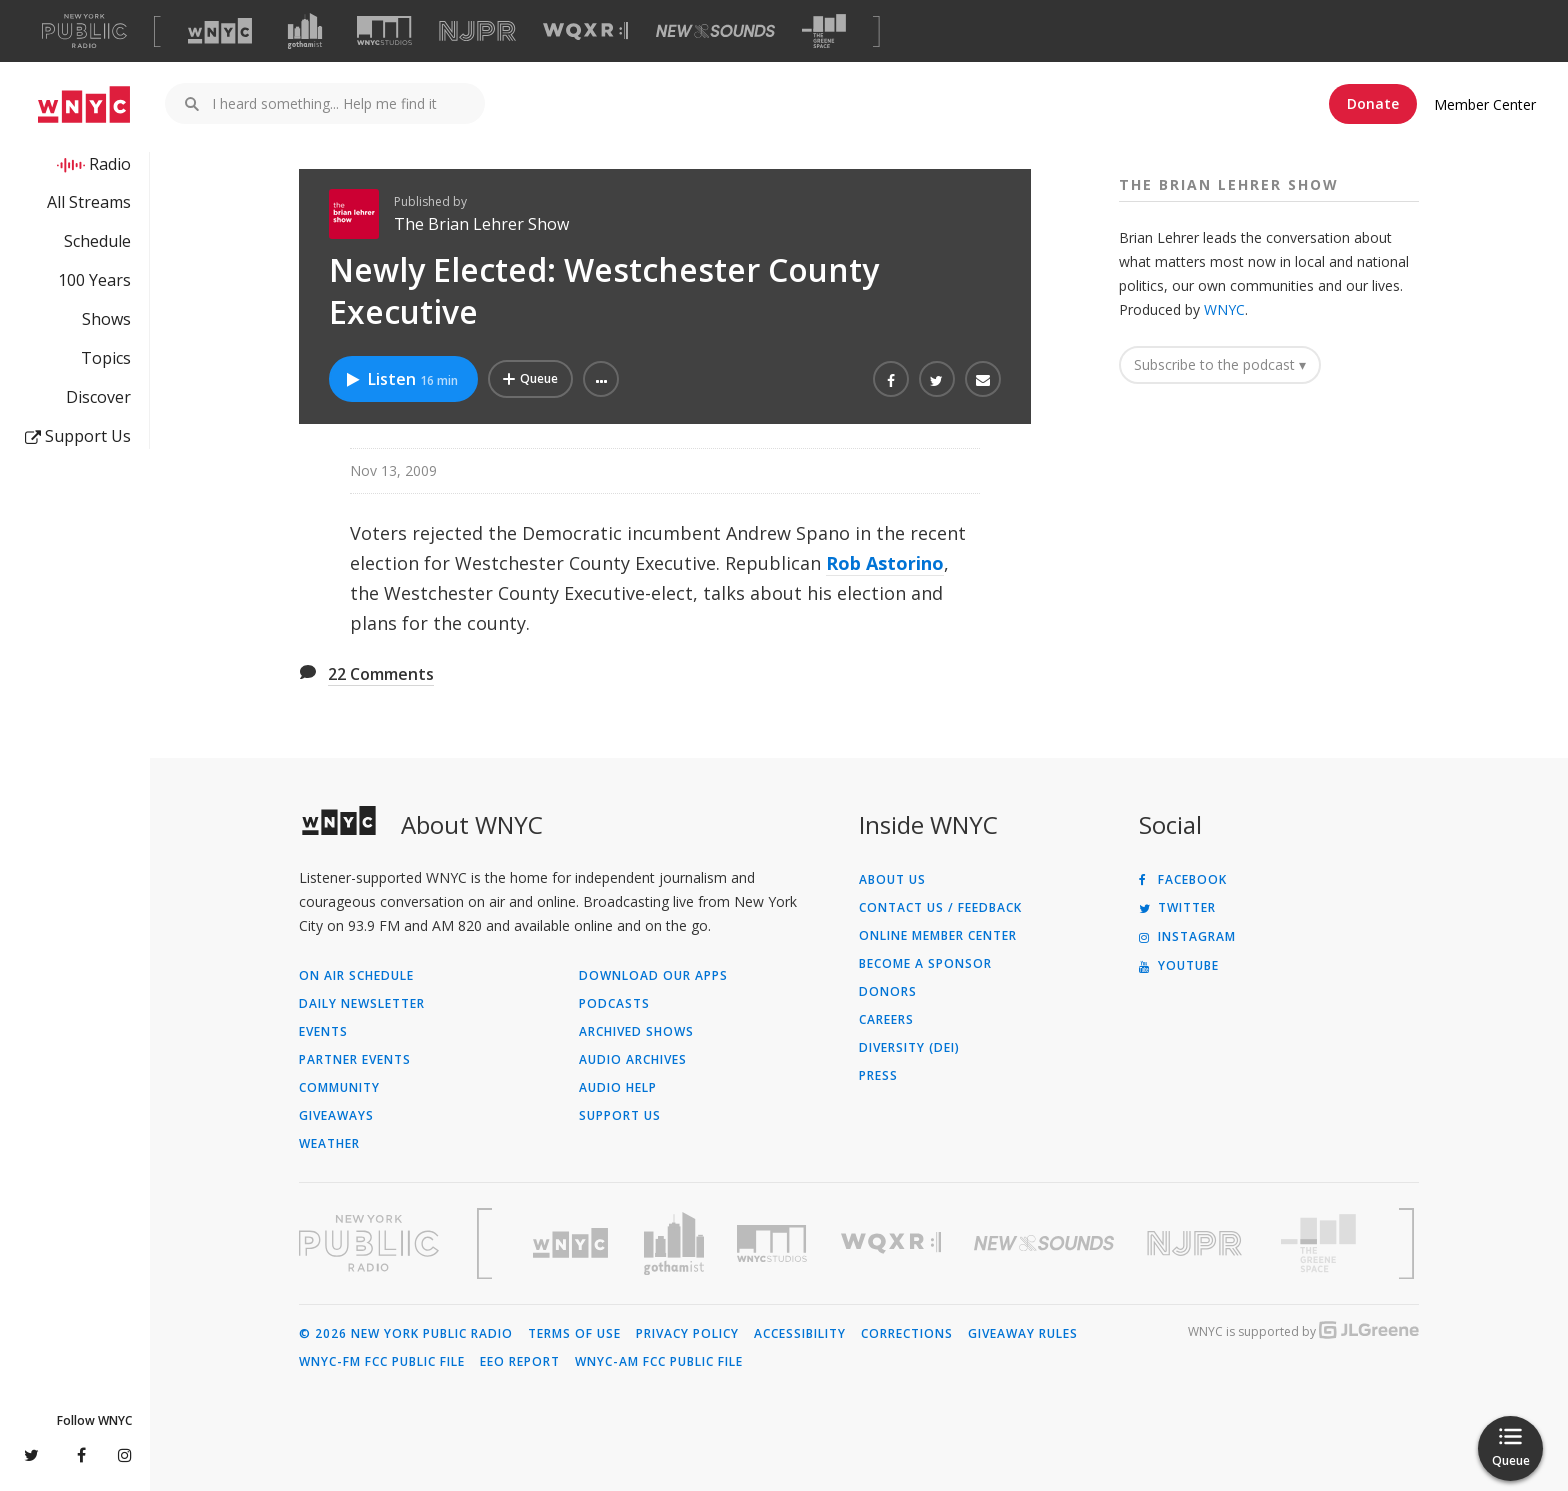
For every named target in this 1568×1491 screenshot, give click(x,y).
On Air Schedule (356, 976)
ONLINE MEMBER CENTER (938, 936)
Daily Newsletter (362, 1004)
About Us (892, 880)
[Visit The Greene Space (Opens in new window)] (824, 31)
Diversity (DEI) (909, 1048)
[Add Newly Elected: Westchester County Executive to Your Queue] (530, 379)
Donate (1373, 103)
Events (323, 1032)
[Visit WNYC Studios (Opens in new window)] (384, 30)
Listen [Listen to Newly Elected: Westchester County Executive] (401, 379)
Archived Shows (636, 1032)
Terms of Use (574, 1334)
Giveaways (336, 1116)
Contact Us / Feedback (940, 908)
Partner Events (355, 1060)
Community (339, 1088)
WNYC (1224, 309)
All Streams (89, 202)
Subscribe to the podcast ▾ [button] (1220, 364)
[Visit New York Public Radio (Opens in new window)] (369, 1243)
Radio (110, 164)
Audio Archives (633, 1060)
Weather (329, 1144)
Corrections (907, 1334)
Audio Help (618, 1088)
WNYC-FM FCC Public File (382, 1362)
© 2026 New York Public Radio (406, 1334)
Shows (106, 319)
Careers (886, 1020)
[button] (601, 379)
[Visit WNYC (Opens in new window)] (220, 31)
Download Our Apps (653, 976)
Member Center (1485, 104)
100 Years (94, 280)
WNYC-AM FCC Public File (659, 1362)
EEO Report (520, 1362)
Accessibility (800, 1334)
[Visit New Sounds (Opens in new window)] (715, 31)
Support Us (78, 436)
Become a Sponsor (925, 964)
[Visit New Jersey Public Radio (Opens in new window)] (1197, 1243)
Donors (888, 992)
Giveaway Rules (1023, 1334)
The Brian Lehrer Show (481, 224)
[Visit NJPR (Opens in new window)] (477, 31)
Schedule (97, 241)
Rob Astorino (885, 563)
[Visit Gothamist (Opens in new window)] (305, 31)
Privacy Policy (687, 1334)
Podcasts (614, 1004)
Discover (98, 397)
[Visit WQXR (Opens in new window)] (585, 31)
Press (878, 1076)
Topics (106, 358)
